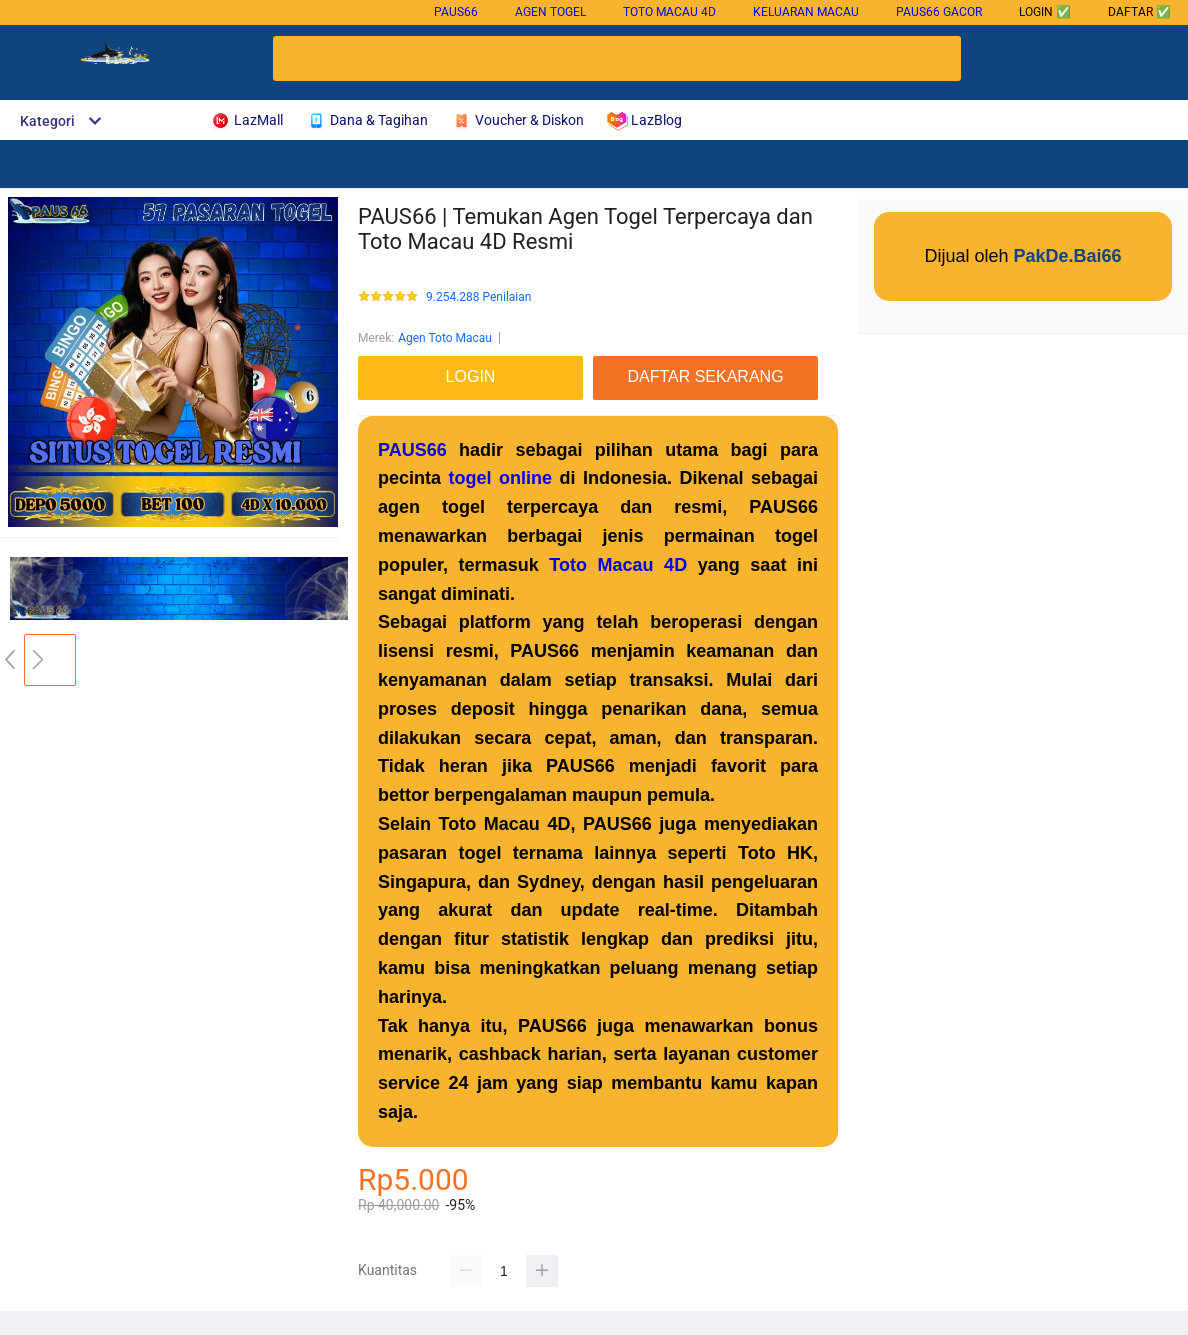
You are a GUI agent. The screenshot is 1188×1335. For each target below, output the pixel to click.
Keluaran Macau (806, 12)
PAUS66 (456, 12)
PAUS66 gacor (939, 12)
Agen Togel (550, 12)
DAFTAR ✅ (1139, 12)
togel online (500, 478)
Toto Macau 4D (669, 12)
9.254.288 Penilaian (478, 297)
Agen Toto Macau (445, 338)
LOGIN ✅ (1045, 12)
